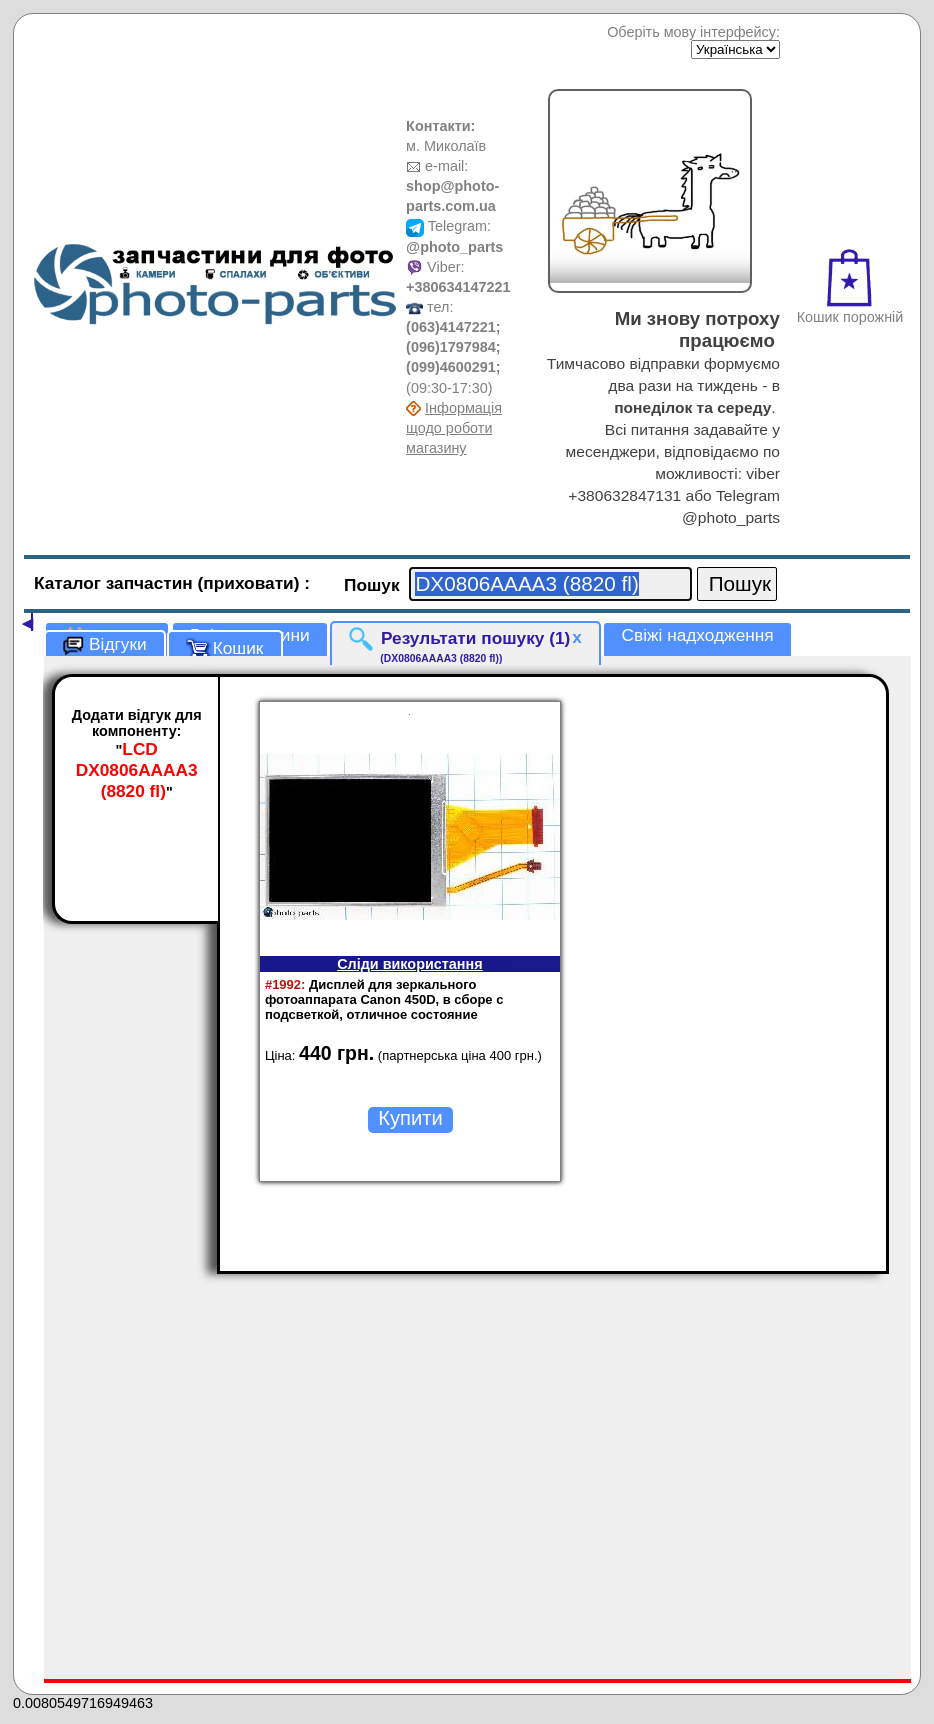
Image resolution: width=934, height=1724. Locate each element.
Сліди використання (409, 964)
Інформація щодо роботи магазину (454, 428)
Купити (410, 1118)
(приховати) (251, 583)
